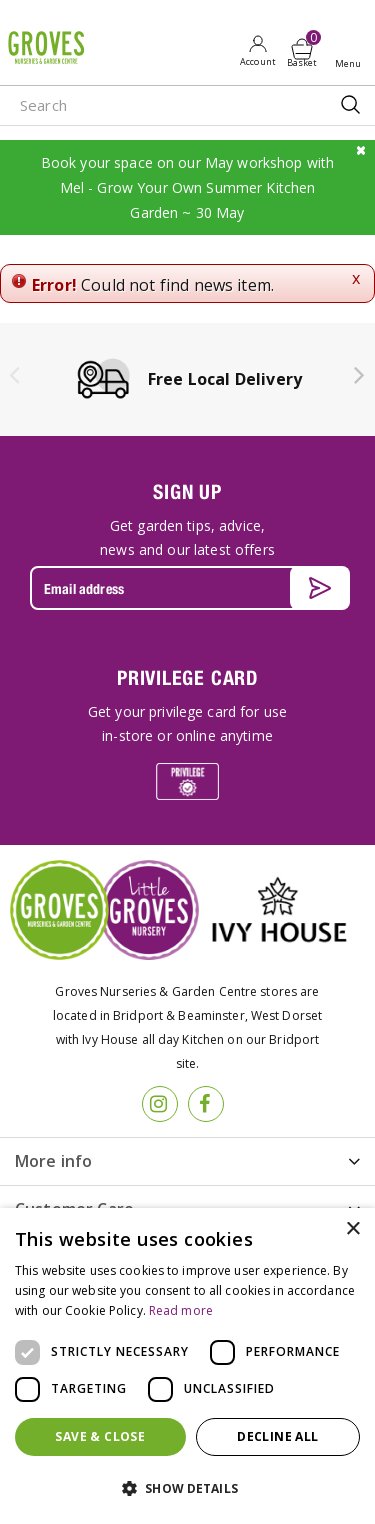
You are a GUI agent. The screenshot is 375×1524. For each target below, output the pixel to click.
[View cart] (302, 49)
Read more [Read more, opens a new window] (181, 1310)
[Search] (150, 105)
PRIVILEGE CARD (187, 677)
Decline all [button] (277, 1436)
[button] (187, 1489)
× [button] (352, 1229)
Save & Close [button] (100, 1436)
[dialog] (187, 1366)
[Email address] (187, 588)
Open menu (352, 51)
